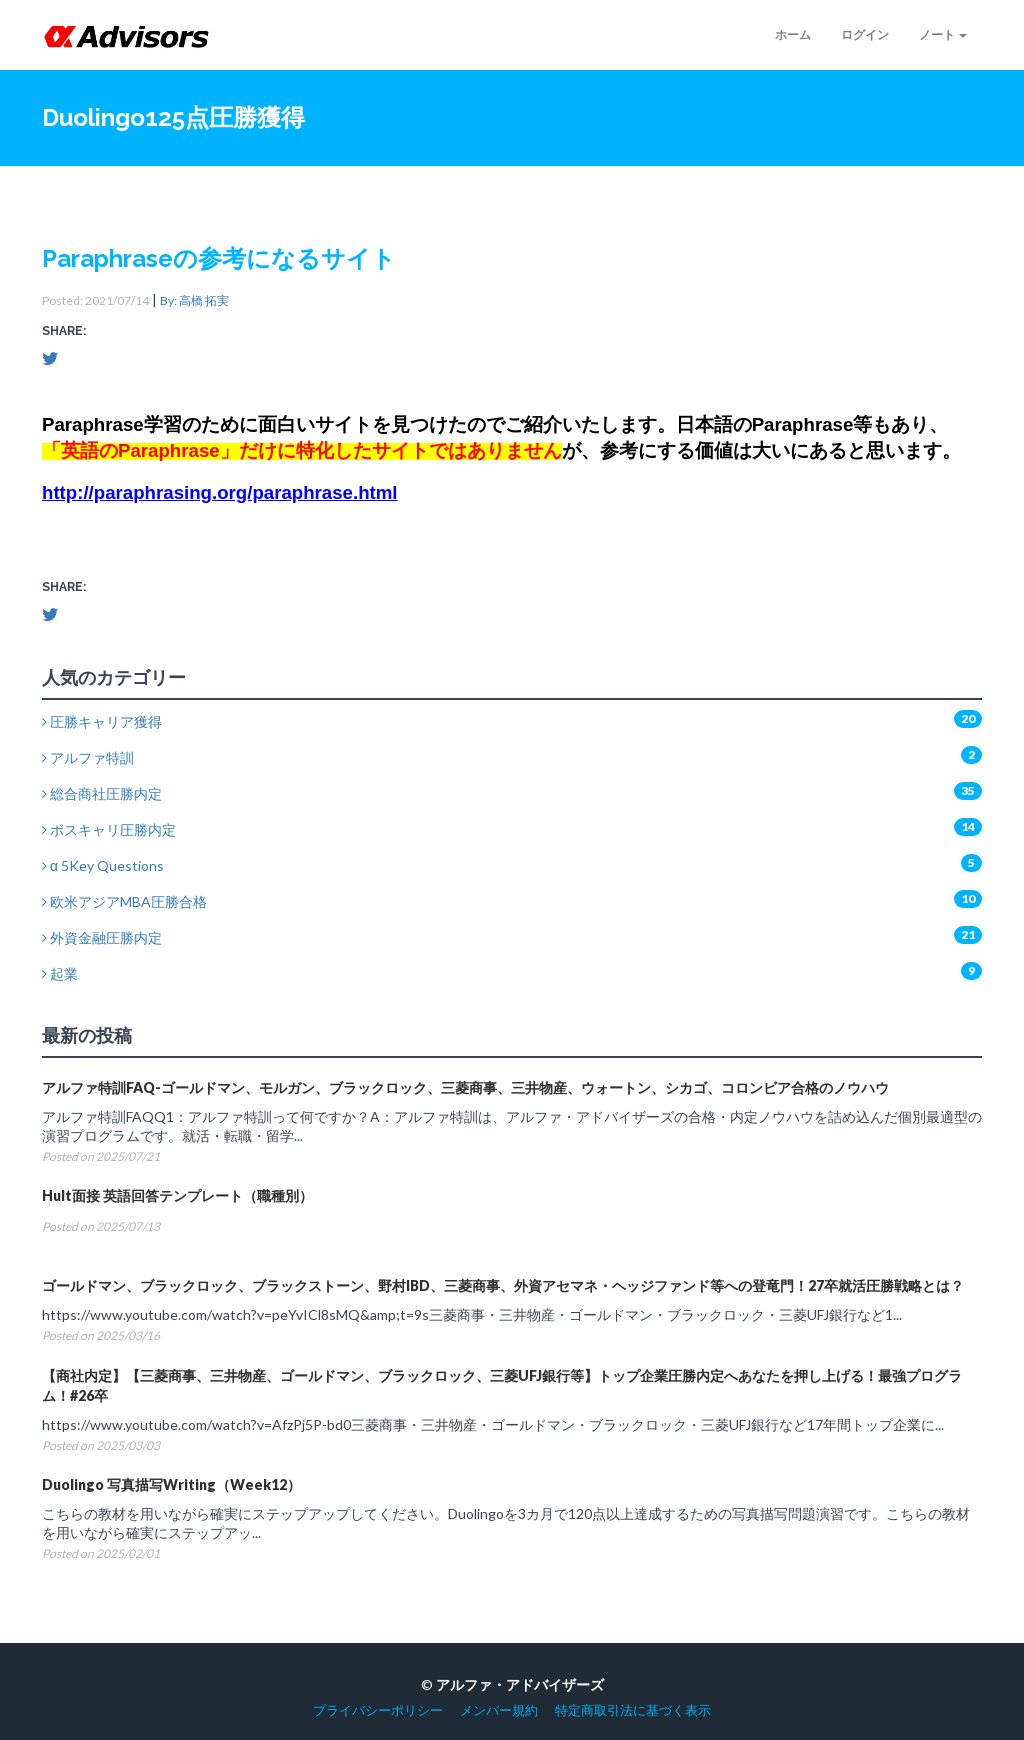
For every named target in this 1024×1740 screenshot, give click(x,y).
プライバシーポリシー (378, 1710)
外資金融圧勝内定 (102, 937)
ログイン (865, 34)
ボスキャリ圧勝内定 (109, 829)
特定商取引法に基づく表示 (633, 1710)
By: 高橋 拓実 (194, 300)
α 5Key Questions (103, 865)
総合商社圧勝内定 (102, 793)
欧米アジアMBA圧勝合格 (124, 901)
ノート (943, 34)
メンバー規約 (499, 1710)
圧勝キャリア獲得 (102, 721)
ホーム (793, 34)
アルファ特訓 (88, 757)
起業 (60, 973)
